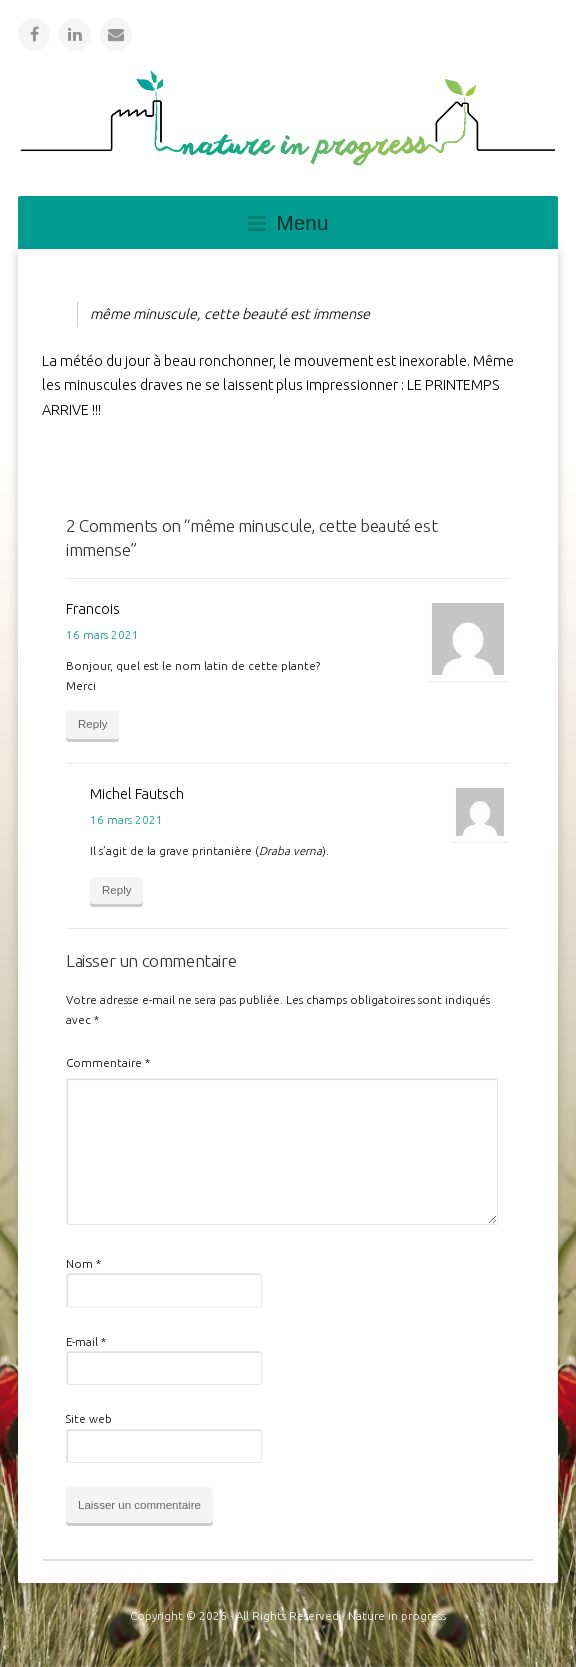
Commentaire (108, 1062)
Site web (89, 1418)
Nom (83, 1263)
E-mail (86, 1341)
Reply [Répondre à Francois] (92, 724)
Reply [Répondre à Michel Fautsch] (116, 890)
